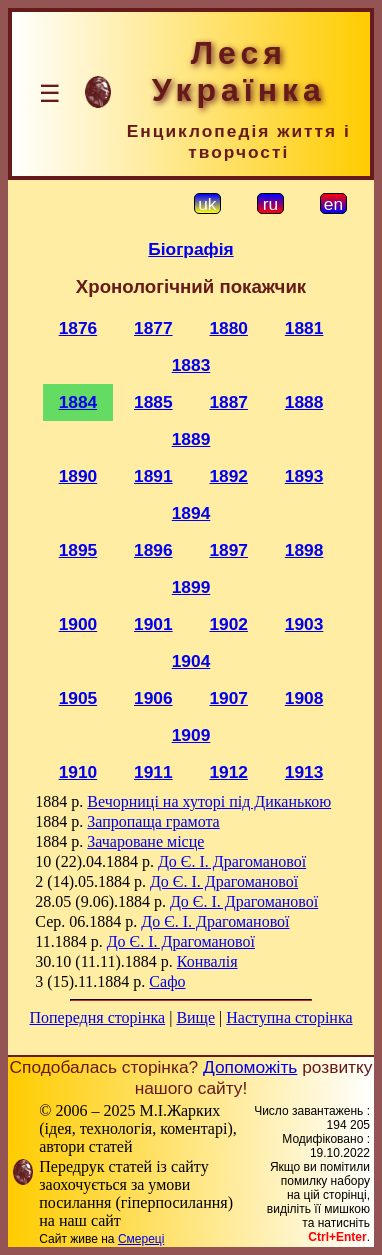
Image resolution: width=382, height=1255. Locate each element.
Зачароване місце (145, 841)
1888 (304, 402)
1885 (153, 402)
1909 (191, 735)
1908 (304, 698)
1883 (191, 365)
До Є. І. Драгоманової (232, 861)
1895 (78, 550)
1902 (228, 624)
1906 (153, 698)
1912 (228, 772)
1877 (153, 328)
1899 (191, 587)
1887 (228, 402)
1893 (304, 476)
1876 (78, 328)
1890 (78, 476)
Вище (195, 1017)
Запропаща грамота (153, 821)
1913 (304, 772)
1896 (153, 550)
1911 (153, 772)
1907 (228, 698)
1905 (78, 698)
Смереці (141, 1239)
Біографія (190, 249)
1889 (191, 439)
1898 (304, 550)
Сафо (167, 981)
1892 (228, 476)
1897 (228, 550)
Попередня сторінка (97, 1017)
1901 (153, 624)
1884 (78, 402)
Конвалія (207, 961)
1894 (191, 513)
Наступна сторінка (289, 1017)
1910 (78, 772)
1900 (78, 624)
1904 (191, 661)
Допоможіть (250, 1067)
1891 (153, 476)
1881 (304, 328)
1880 (228, 328)
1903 (304, 624)
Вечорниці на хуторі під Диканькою (209, 801)
